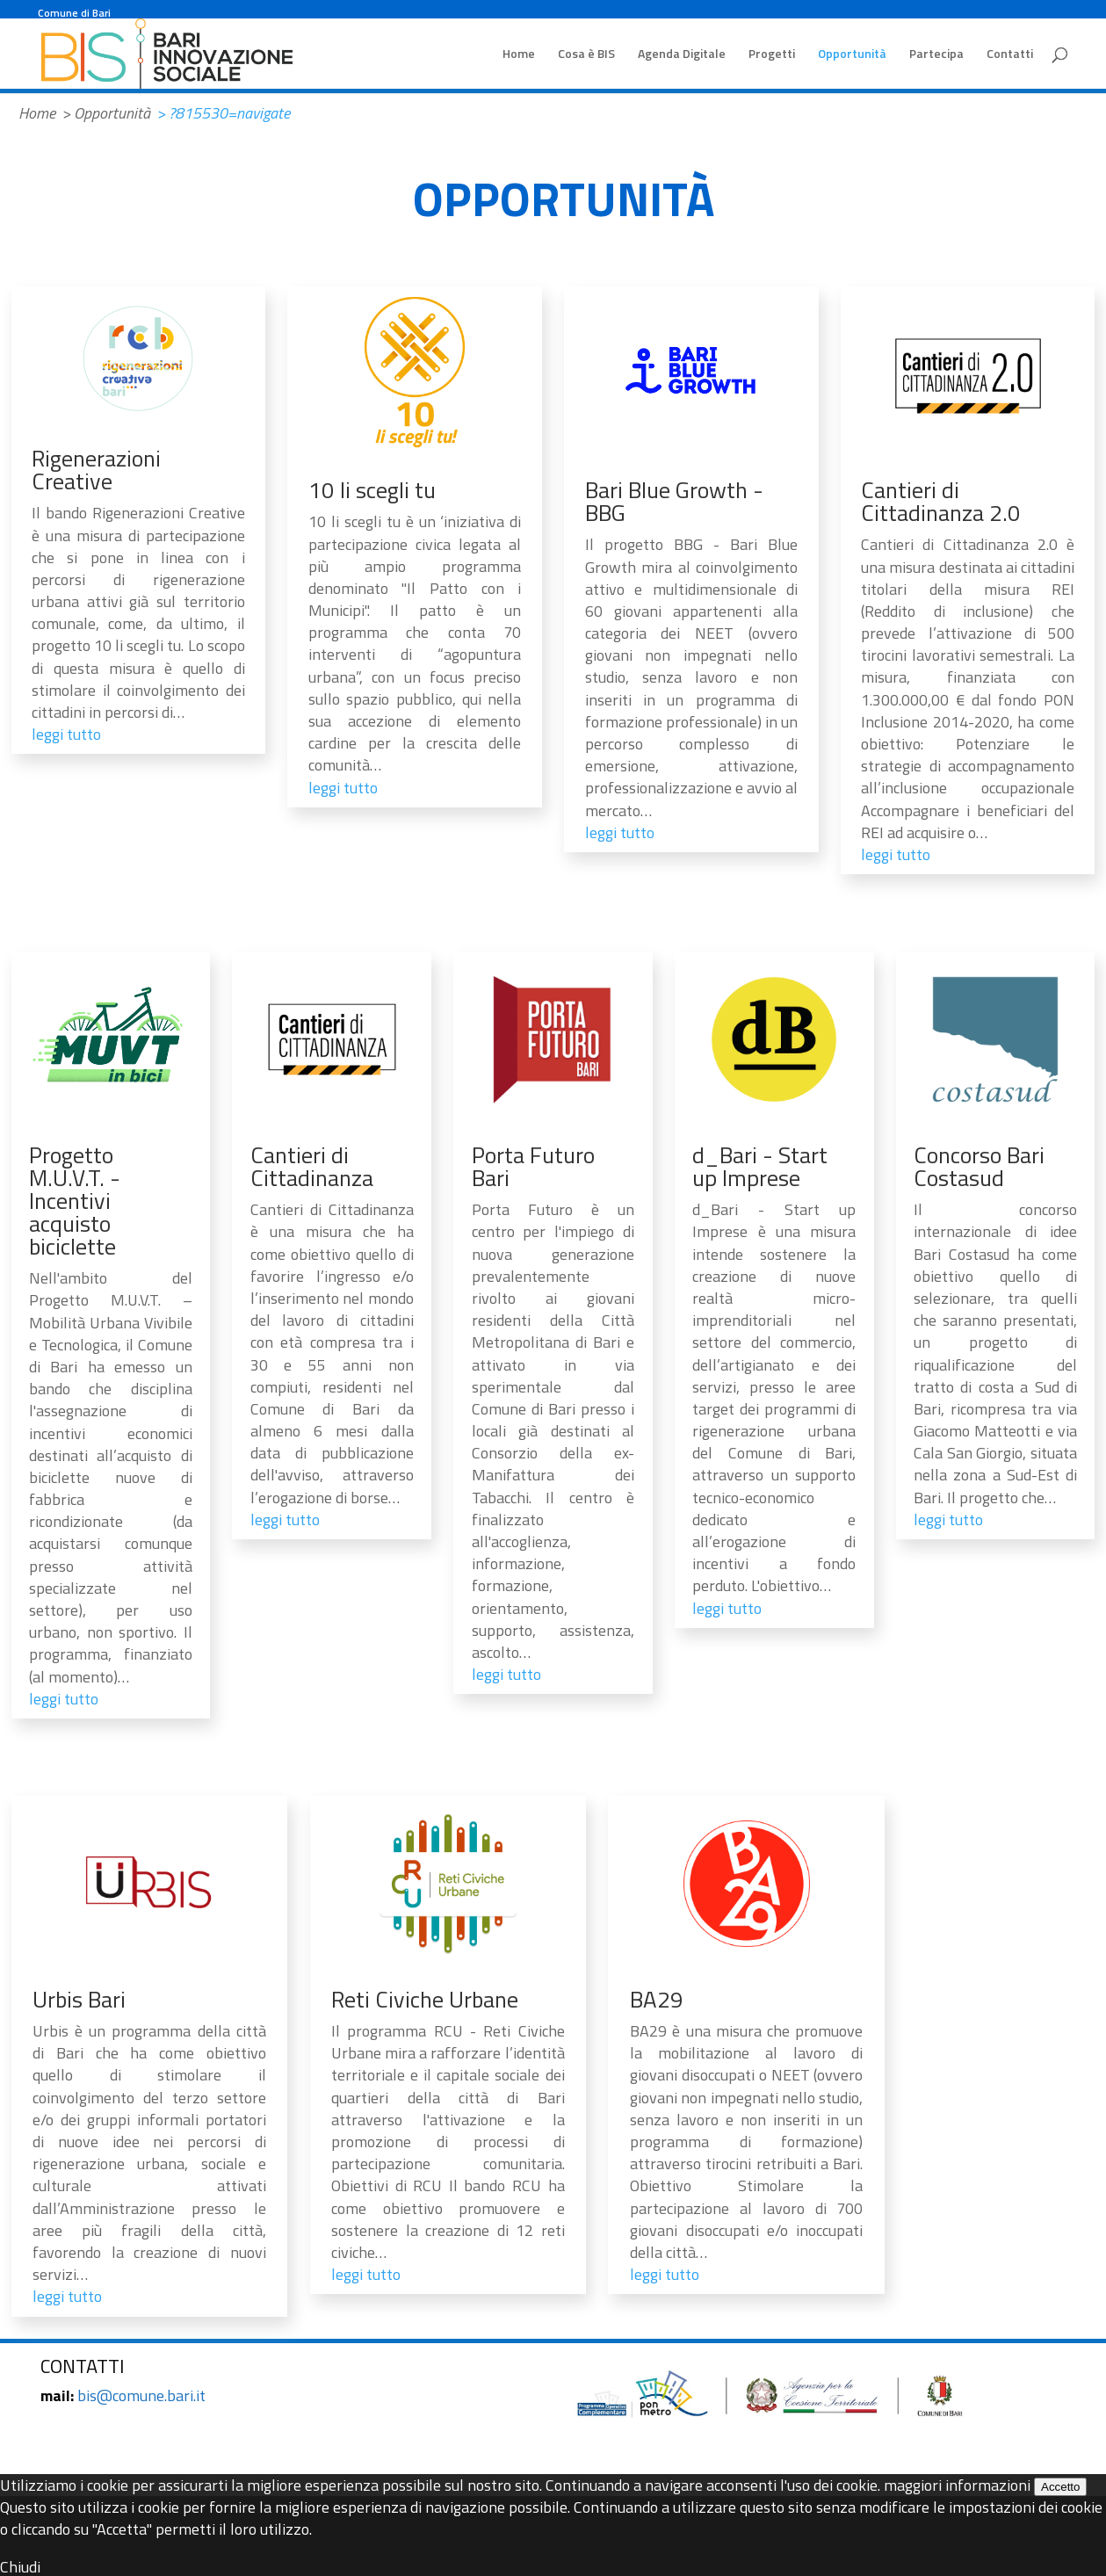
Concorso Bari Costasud (979, 1166)
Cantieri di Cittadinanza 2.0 (941, 501)
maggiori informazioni (957, 2485)
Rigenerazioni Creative (96, 469)
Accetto (1060, 2486)
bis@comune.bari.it (141, 2395)
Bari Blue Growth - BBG (674, 501)
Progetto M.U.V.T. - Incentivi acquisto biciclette (74, 1200)
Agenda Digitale (682, 54)
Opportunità (852, 54)
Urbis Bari (79, 1999)
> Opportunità (105, 113)
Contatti (1010, 54)
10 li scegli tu (372, 490)
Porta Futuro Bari (533, 1166)
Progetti (771, 54)
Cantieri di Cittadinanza (311, 1166)
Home (518, 54)
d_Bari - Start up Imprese (760, 1166)
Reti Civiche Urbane (424, 1999)
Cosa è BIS (586, 54)
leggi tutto (66, 734)
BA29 (656, 1999)
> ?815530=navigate (223, 113)
